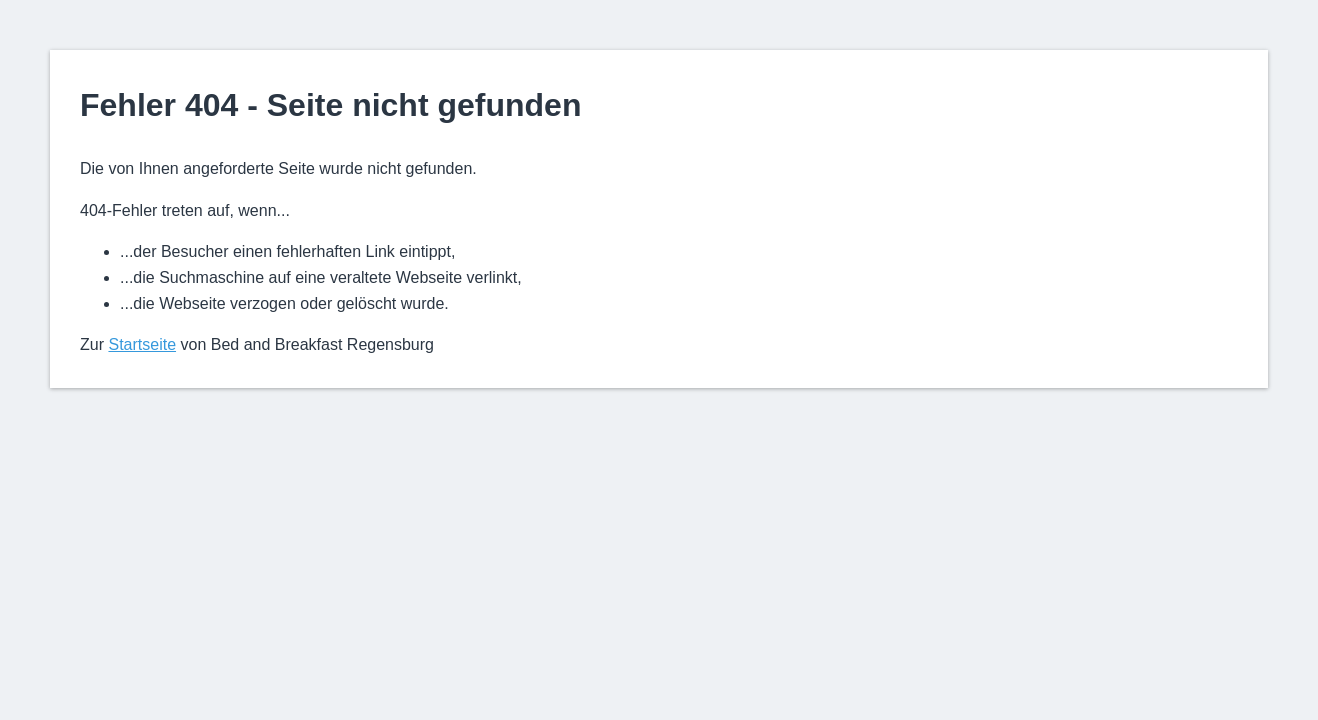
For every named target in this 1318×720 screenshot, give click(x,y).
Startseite (142, 344)
